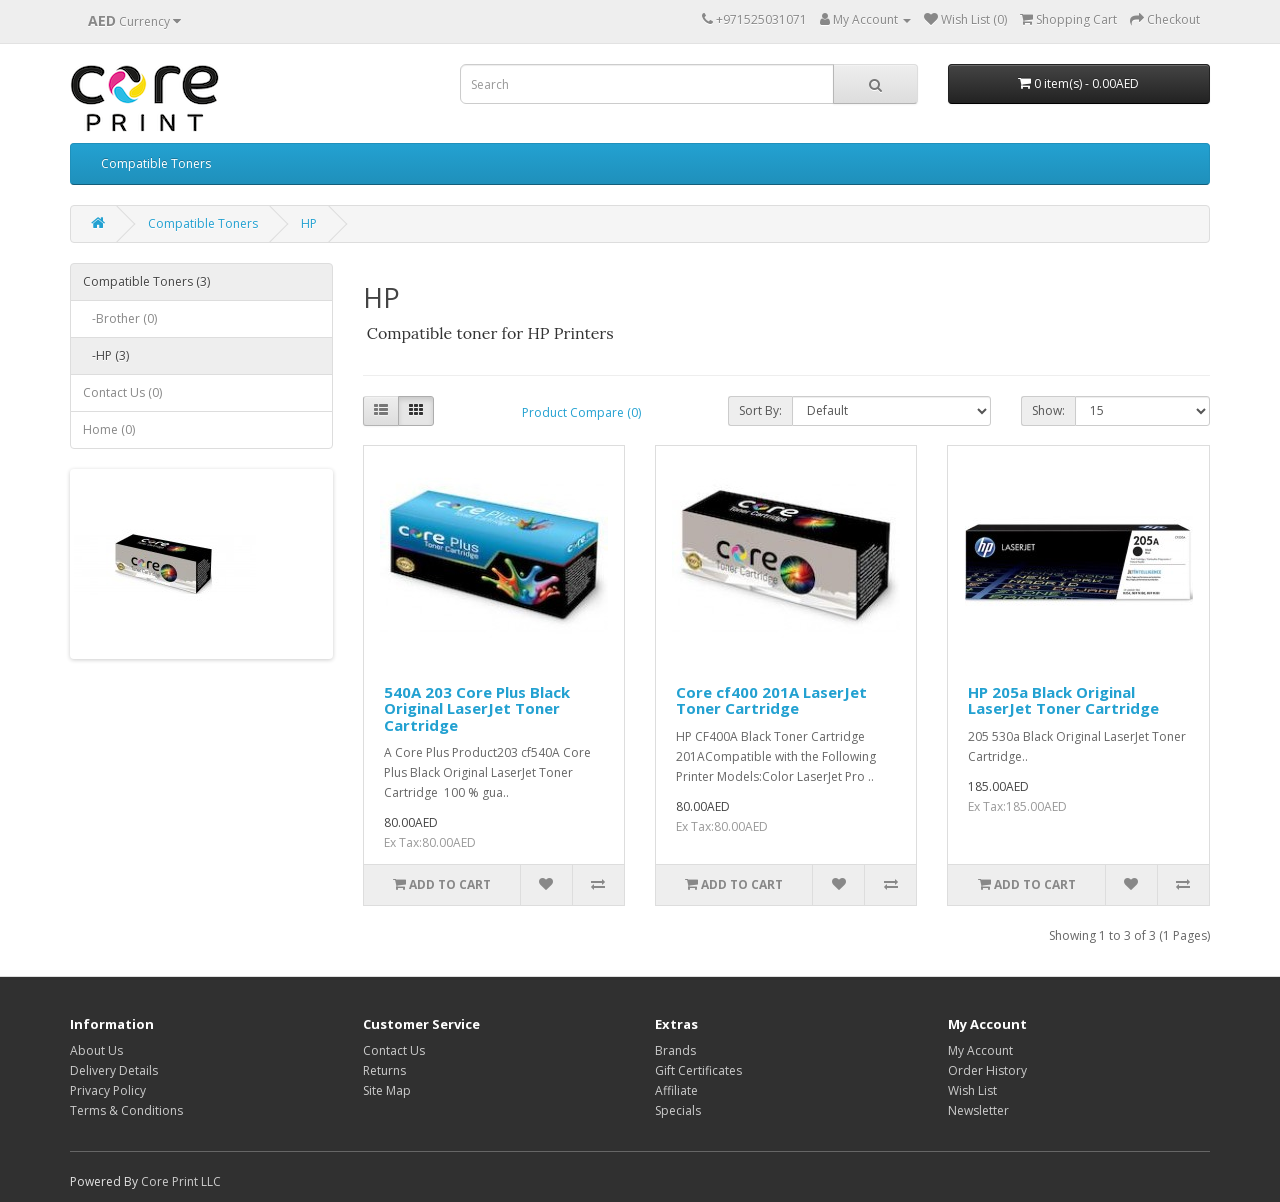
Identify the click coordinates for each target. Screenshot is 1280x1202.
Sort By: (760, 410)
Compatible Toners (156, 163)
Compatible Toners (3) (146, 281)
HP (309, 223)
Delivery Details (114, 1070)
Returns (384, 1070)
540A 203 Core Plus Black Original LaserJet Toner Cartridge (477, 708)
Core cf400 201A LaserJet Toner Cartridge (771, 700)
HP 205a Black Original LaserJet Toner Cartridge (1063, 700)
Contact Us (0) (122, 392)
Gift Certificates (698, 1070)
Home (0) (109, 429)
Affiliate (676, 1090)
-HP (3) (106, 355)
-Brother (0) (120, 318)
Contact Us (394, 1050)
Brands (675, 1050)
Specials (678, 1110)
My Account (980, 1050)
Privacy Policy (108, 1090)
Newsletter (978, 1110)
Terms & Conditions (126, 1110)
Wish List (972, 1090)
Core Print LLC (181, 1181)
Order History (987, 1070)
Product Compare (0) (581, 412)
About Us (96, 1050)
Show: (1048, 410)
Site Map (387, 1090)
